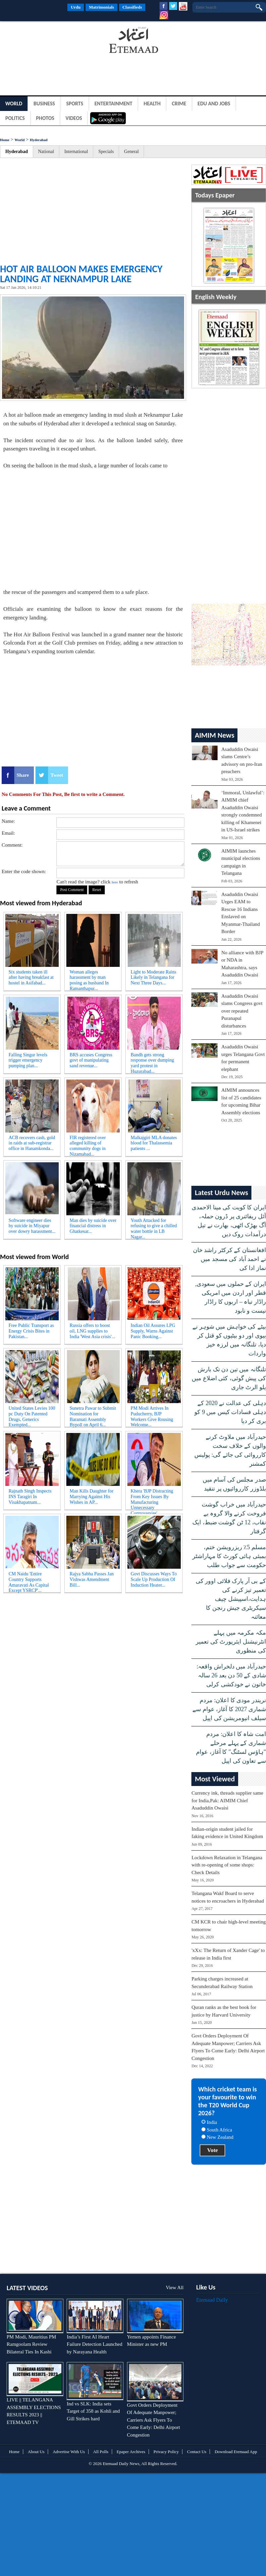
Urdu (76, 7)
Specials (106, 151)
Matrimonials (101, 7)
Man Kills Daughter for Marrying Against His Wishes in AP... (91, 1497)
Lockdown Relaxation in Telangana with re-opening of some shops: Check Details (226, 1865)
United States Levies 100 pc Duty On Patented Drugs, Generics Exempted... (32, 1415)
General (131, 151)
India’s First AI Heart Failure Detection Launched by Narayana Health (94, 2344)
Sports (74, 103)
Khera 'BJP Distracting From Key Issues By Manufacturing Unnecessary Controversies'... (152, 1498)
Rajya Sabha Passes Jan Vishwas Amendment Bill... (92, 1579)
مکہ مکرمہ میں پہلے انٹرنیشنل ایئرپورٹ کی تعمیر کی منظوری (231, 1641)
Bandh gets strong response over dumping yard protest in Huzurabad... (152, 1062)
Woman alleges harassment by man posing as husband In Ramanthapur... (89, 979)
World (13, 103)
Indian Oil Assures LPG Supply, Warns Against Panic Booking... (153, 1331)
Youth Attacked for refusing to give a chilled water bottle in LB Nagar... (154, 1227)
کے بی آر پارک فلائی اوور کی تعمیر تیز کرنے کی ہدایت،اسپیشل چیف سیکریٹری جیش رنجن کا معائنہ (231, 1599)
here (115, 882)
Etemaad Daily (212, 2300)
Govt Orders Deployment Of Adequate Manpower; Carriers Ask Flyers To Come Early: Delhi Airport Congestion (153, 2420)
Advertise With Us (69, 2451)
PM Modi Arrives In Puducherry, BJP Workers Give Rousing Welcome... (152, 1415)
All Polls (100, 2451)
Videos (74, 118)
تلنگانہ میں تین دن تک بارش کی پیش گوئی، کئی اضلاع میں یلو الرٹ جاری (229, 1378)
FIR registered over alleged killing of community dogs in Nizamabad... (88, 1144)
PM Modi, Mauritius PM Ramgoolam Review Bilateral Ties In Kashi (31, 2344)
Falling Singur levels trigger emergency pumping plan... (28, 1060)
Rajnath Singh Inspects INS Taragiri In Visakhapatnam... (30, 1497)
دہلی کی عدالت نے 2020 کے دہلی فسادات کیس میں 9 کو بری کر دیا (230, 1412)
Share (23, 775)
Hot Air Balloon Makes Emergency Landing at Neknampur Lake (81, 274)
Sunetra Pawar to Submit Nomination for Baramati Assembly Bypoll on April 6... (93, 1415)
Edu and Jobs (214, 103)
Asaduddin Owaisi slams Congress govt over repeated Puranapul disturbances (241, 1010)
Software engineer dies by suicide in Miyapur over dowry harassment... (32, 1226)
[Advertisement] (53, 41)
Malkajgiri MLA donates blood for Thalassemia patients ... (154, 1143)
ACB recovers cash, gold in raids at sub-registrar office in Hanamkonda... (32, 1143)
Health (152, 103)
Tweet (56, 775)
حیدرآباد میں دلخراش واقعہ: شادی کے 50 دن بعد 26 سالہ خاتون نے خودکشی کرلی (231, 1675)
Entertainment (113, 103)
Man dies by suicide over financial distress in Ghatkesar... (93, 1226)
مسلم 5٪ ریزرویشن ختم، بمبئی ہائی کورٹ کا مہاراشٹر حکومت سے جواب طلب (229, 1556)
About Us (36, 2451)
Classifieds (132, 7)
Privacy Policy (166, 2451)
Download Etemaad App (236, 2451)
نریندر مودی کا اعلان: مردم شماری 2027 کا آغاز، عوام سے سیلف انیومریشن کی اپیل (229, 1709)
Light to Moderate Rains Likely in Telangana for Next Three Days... (153, 978)
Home (4, 140)
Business (44, 103)
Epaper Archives (131, 2451)
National (46, 151)
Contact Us (196, 2451)
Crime (179, 103)
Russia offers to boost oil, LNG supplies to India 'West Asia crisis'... (92, 1331)
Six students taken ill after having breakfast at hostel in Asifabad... (31, 978)
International (76, 151)
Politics (15, 118)
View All (175, 2287)
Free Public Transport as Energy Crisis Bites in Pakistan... (31, 1331)
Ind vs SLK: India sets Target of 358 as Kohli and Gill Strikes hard (93, 2411)
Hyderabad (38, 140)
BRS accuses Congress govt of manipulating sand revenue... (91, 1060)
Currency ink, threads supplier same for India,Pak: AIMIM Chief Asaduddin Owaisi (227, 1800)
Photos (45, 118)
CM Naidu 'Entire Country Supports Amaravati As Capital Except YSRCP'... (29, 1581)
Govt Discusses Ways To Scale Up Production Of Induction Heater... (154, 1579)
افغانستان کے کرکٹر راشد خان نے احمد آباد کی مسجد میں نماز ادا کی (229, 1259)
